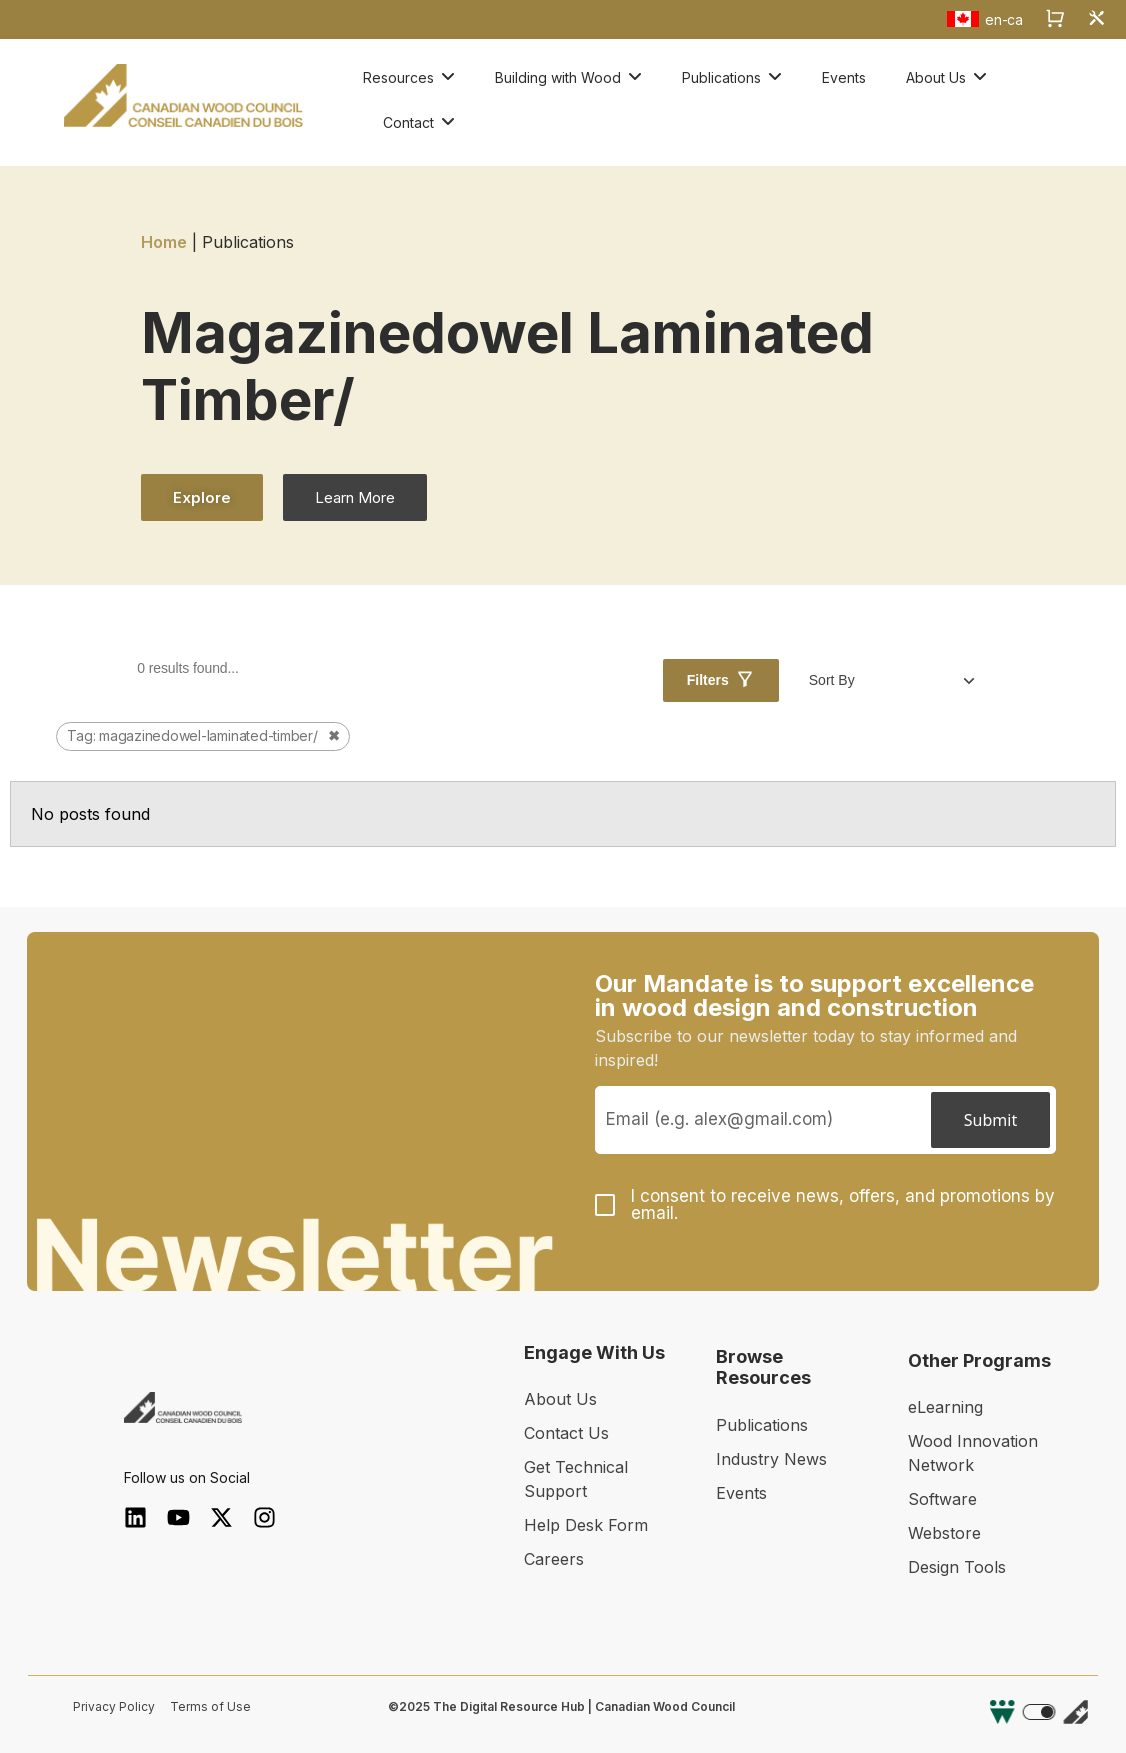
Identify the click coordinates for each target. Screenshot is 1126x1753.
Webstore (944, 1533)
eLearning (945, 1407)
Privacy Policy (114, 1706)
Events (741, 1493)
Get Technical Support (576, 1479)
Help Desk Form (586, 1525)
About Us (560, 1399)
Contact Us (566, 1433)
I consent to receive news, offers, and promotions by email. (843, 1205)
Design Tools (957, 1567)
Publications (762, 1425)
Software (942, 1499)
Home (164, 242)
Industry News (771, 1459)
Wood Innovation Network (973, 1453)
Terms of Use (210, 1706)
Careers (554, 1559)
